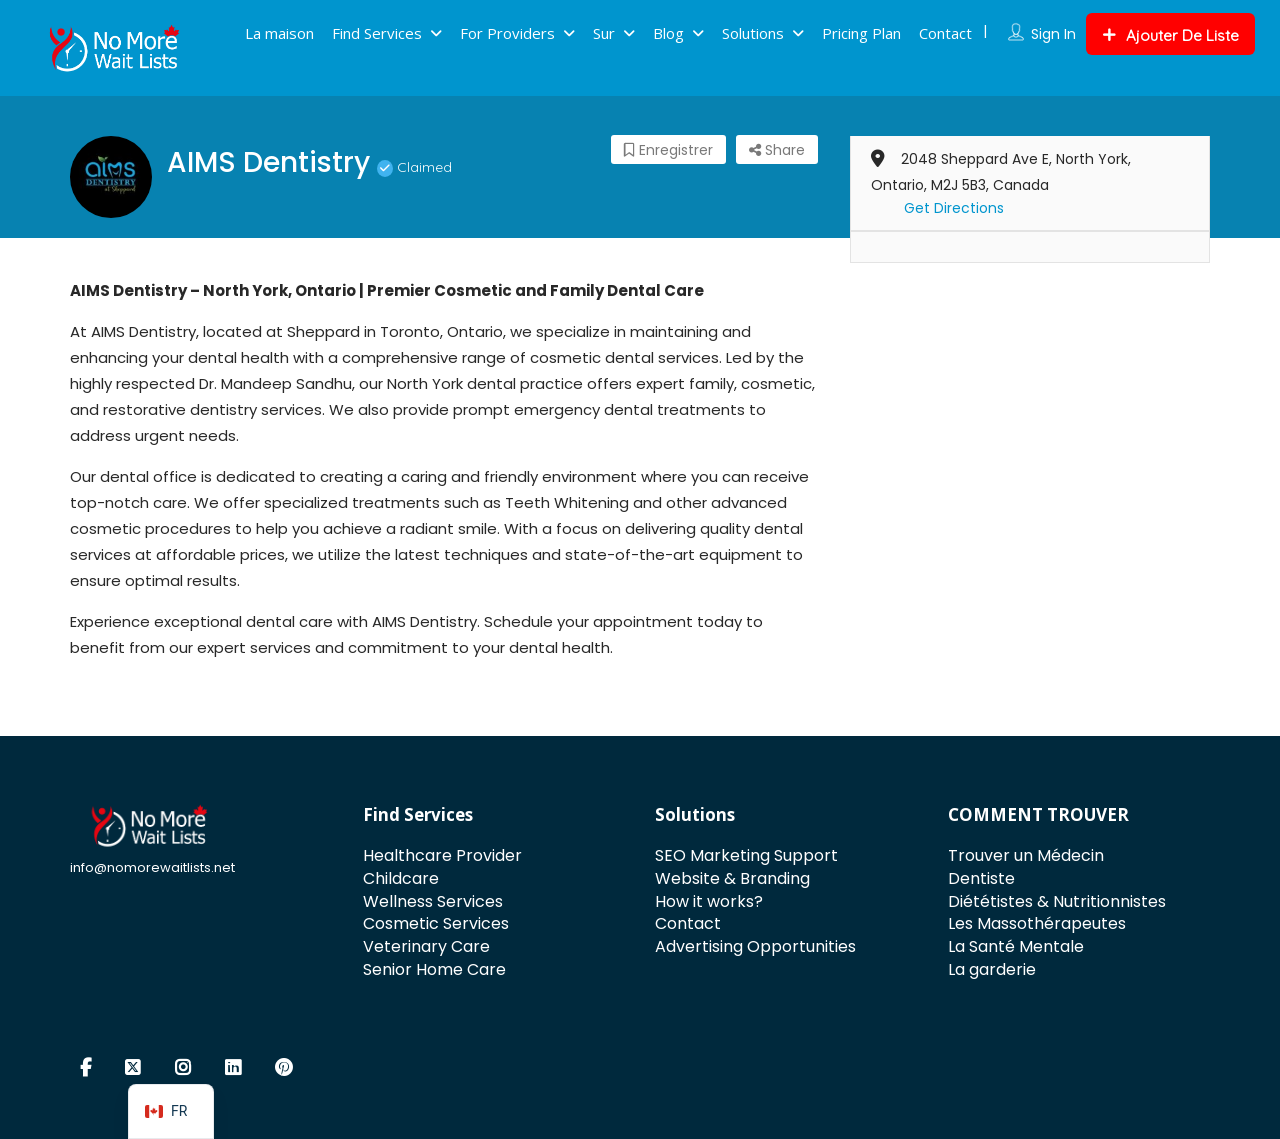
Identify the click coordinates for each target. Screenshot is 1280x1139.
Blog (668, 33)
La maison (279, 33)
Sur (604, 33)
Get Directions (954, 208)
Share (777, 150)
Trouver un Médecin (1026, 855)
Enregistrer (668, 150)
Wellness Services (433, 901)
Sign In (1053, 34)
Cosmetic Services (436, 923)
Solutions (753, 33)
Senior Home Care (434, 969)
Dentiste (981, 878)
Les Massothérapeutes (1037, 923)
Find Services (377, 33)
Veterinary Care (426, 946)
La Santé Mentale (1016, 946)
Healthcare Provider (442, 855)
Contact (945, 33)
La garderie (992, 969)
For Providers (507, 33)
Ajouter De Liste (1170, 35)
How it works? (709, 901)
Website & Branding (732, 878)
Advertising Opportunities (755, 946)
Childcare (401, 878)
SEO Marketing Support (746, 855)
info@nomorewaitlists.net (152, 867)
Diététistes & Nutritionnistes (1057, 901)
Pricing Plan (861, 33)
